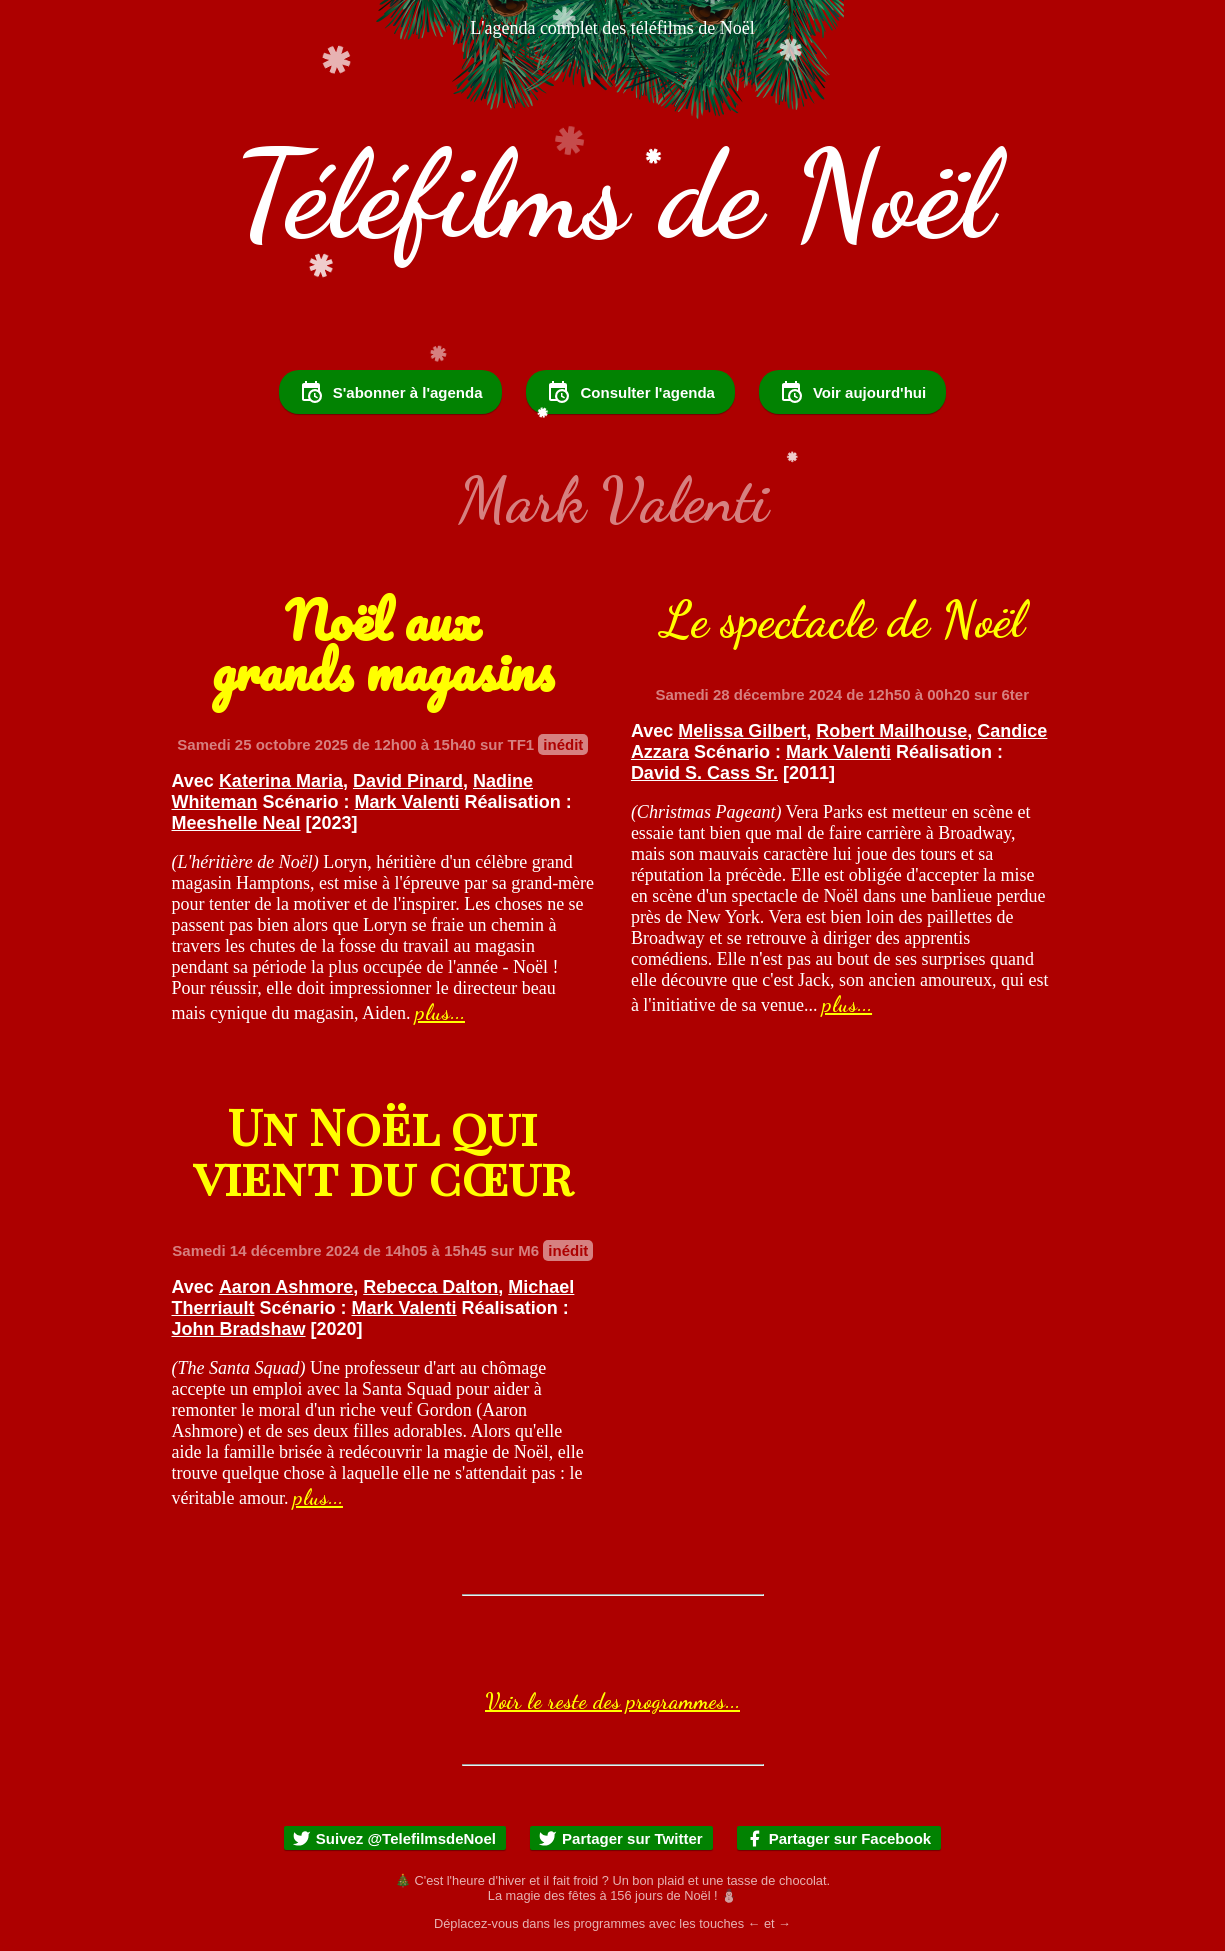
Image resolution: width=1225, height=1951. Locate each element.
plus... (440, 1012)
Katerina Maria (281, 781)
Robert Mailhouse (891, 731)
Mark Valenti (407, 802)
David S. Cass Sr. (704, 773)
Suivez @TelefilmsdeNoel (394, 1838)
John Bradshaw (239, 1329)
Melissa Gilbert (742, 731)
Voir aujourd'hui (852, 392)
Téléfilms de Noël (613, 194)
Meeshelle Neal (236, 823)
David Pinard (408, 781)
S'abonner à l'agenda (391, 392)
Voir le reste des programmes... (612, 1701)
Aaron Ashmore (286, 1287)
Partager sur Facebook (838, 1838)
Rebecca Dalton (430, 1287)
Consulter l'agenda (630, 392)
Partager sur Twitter (620, 1838)
